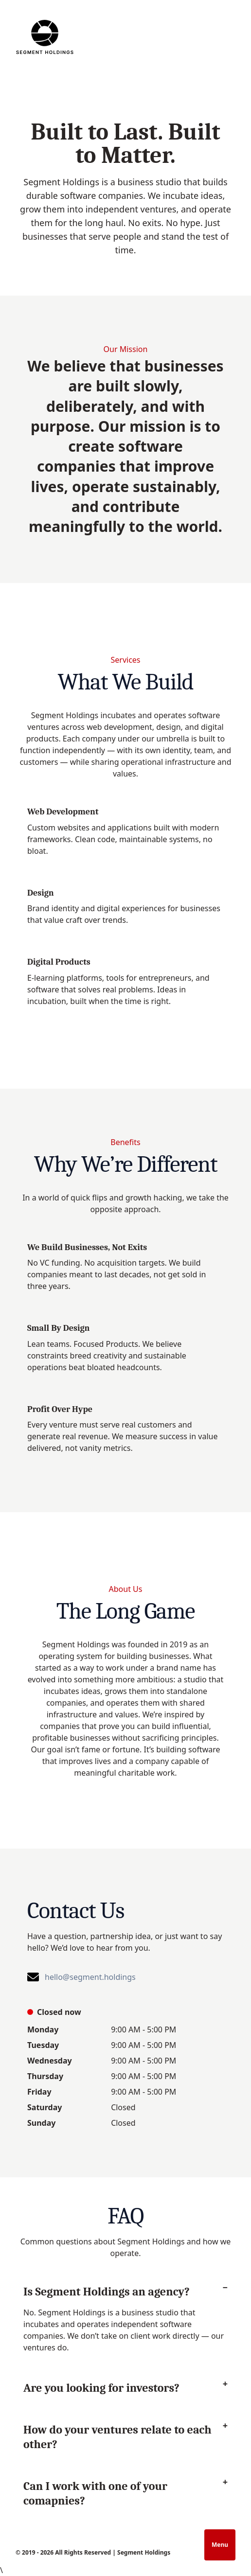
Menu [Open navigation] (220, 2545)
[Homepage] (45, 37)
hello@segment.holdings (90, 1977)
